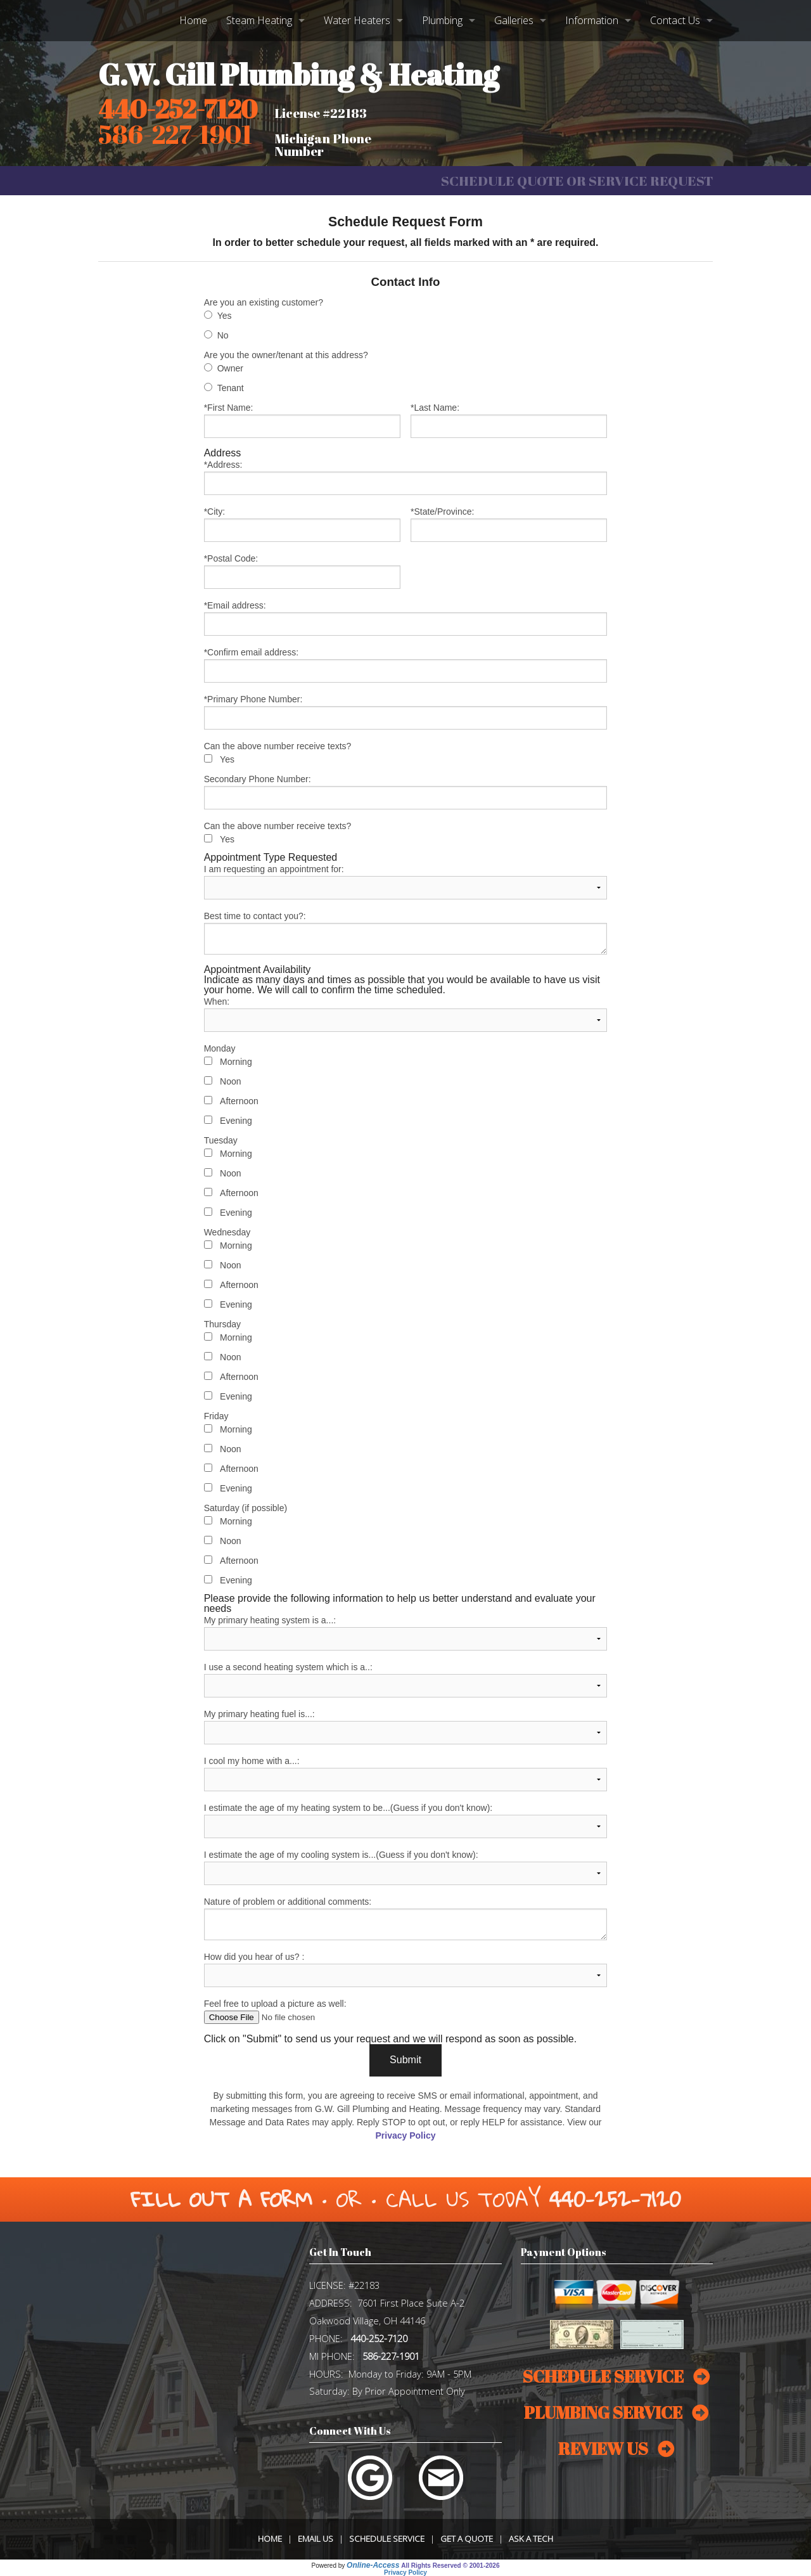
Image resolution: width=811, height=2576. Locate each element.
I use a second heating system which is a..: (406, 1679)
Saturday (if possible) (246, 1508)
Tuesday (221, 1140)
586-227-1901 (390, 2356)
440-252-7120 (177, 109)
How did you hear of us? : (406, 1969)
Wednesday (227, 1232)
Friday (216, 1416)
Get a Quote (466, 2538)
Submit (405, 2059)
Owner (230, 368)
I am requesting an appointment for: (406, 881)
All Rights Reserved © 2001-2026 (450, 2565)
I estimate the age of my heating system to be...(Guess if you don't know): (406, 1820)
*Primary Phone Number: (406, 712)
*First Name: (302, 420)
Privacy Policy (406, 2135)
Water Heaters (357, 20)
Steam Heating (259, 20)
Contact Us (675, 20)
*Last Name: (509, 420)
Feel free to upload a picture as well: (406, 2011)
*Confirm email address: (406, 665)
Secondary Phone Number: (406, 791)
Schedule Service (387, 2538)
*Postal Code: (302, 571)
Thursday (222, 1324)
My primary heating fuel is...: (406, 1726)
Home (193, 20)
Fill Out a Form (221, 2199)
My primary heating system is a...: (406, 1633)
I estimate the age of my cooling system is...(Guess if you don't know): (406, 1867)
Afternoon (239, 1101)
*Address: (406, 477)
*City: (302, 524)
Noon (230, 1081)
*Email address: (406, 618)
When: (406, 1014)
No (223, 335)
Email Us (315, 2538)
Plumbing (442, 20)
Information (591, 20)
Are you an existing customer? (263, 302)
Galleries (513, 20)
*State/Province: (509, 524)
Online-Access (373, 2565)
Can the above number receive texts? (278, 746)
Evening (236, 1121)
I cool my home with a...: (406, 1773)
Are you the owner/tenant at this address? (286, 355)
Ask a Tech (531, 2538)
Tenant (230, 388)
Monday (220, 1048)
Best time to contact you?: (406, 933)
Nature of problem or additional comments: (406, 1918)
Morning (236, 1062)
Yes (224, 316)
